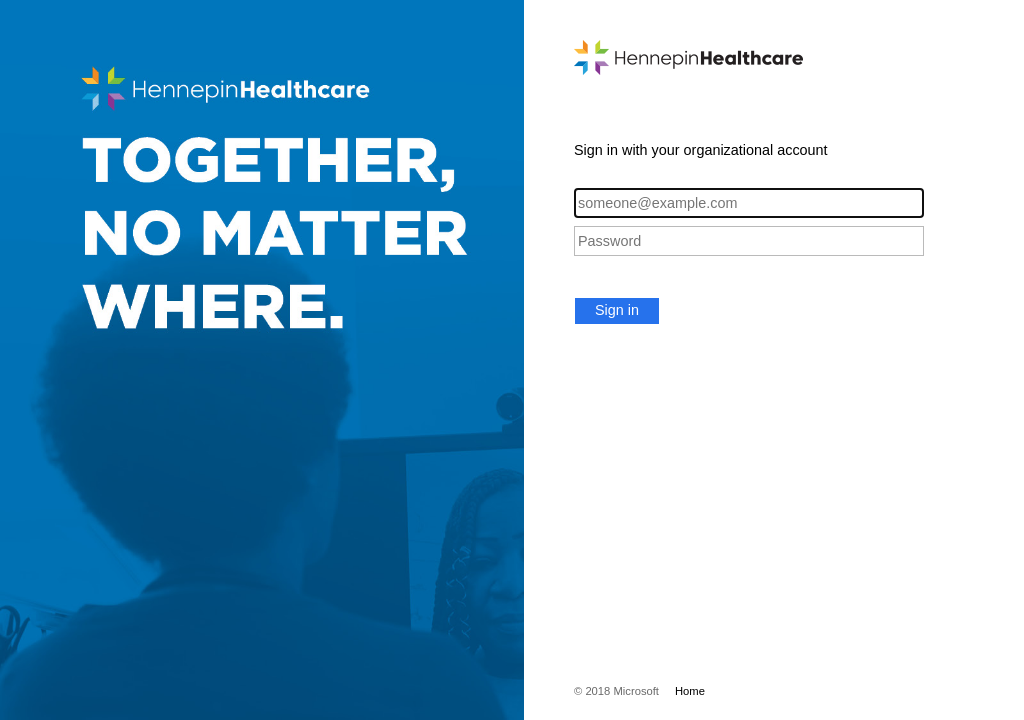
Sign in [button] (617, 310)
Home (690, 691)
